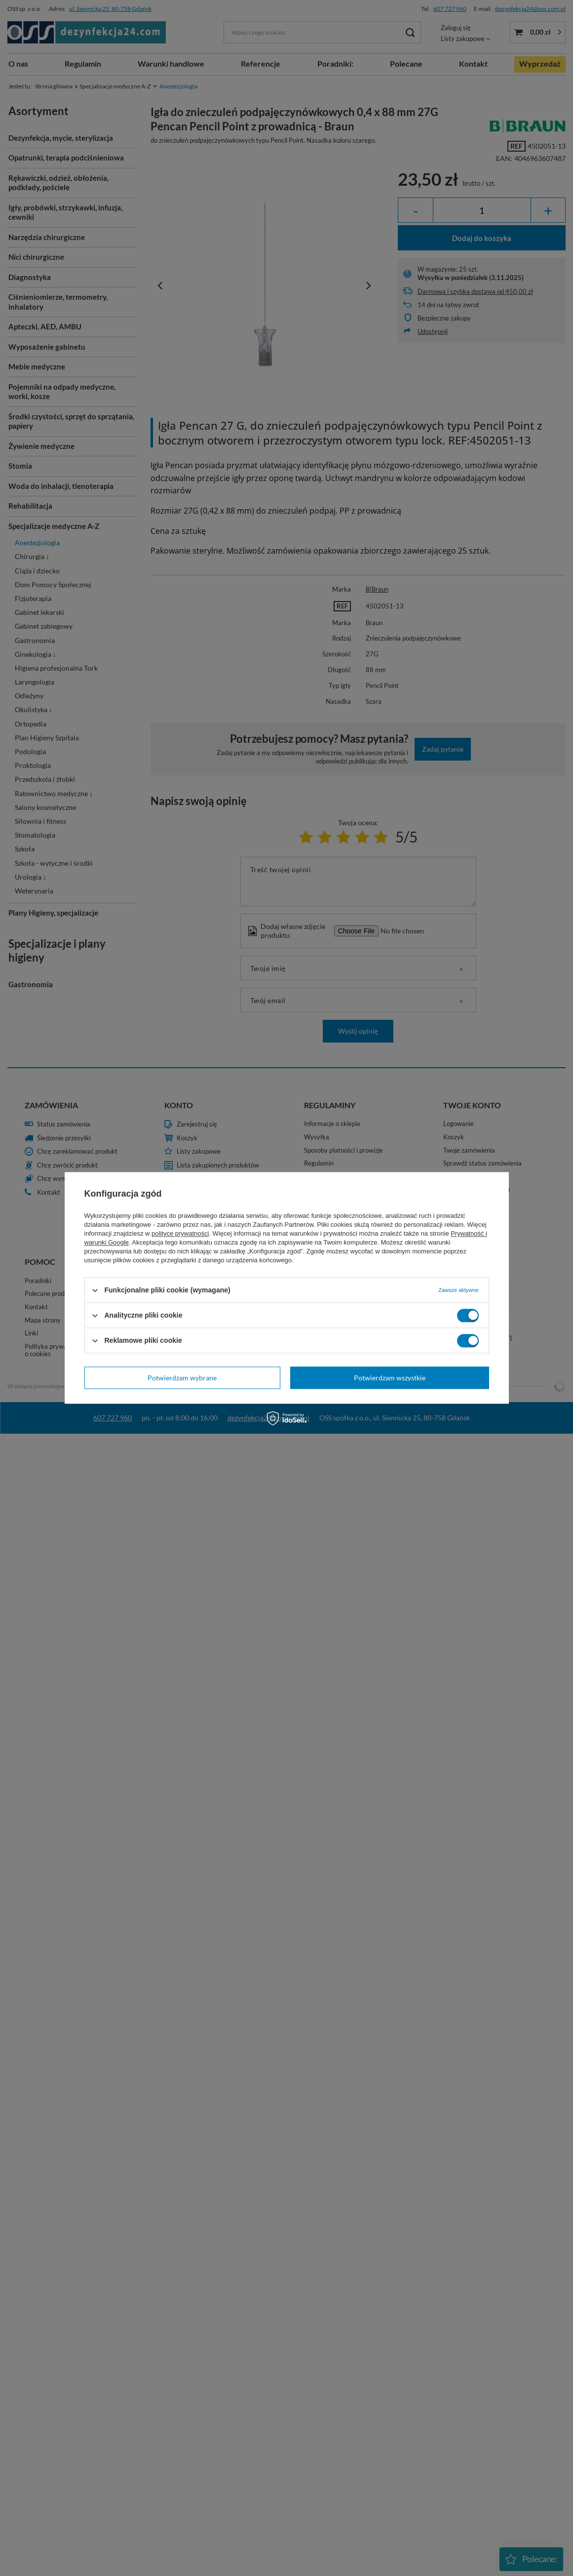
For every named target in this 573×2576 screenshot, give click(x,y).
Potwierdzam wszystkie (389, 1377)
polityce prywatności (180, 1233)
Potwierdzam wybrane (182, 1377)
